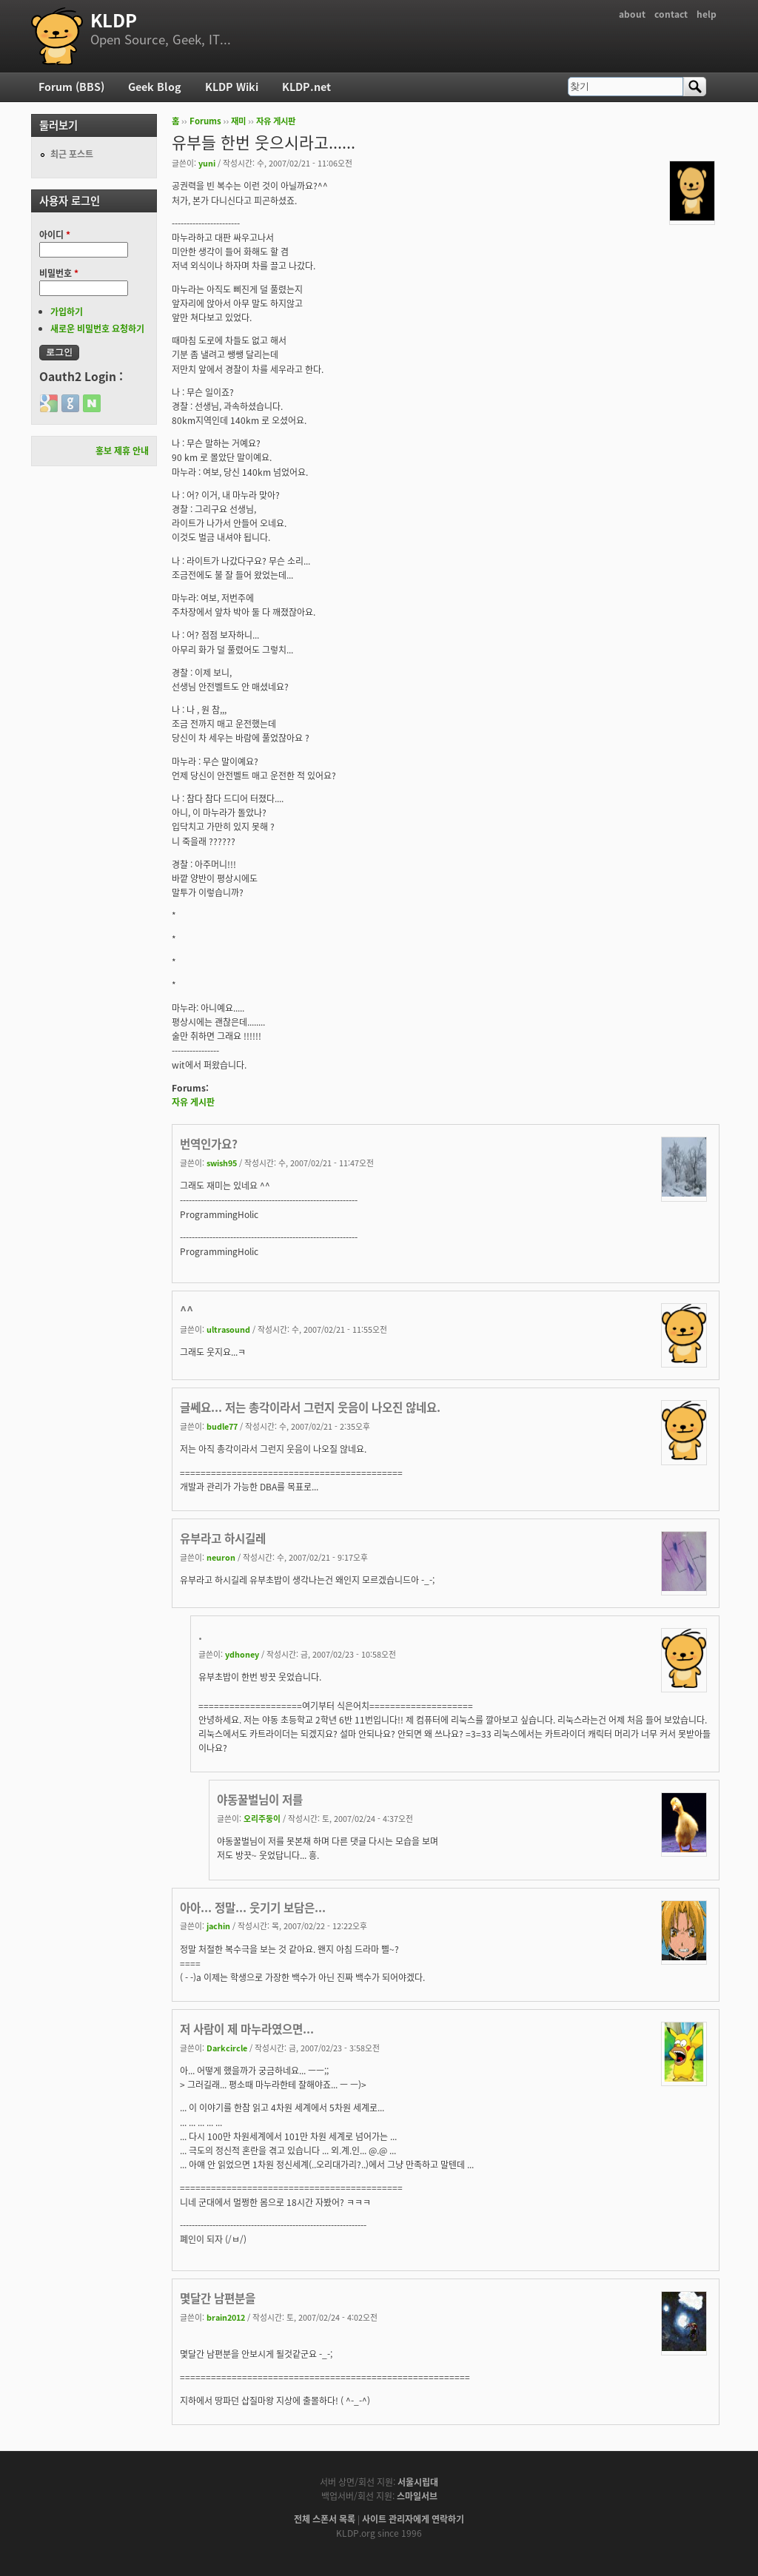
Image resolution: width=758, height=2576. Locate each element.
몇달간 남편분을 (217, 2298)
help (707, 14)
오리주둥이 (262, 1818)
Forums (205, 121)
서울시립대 (418, 2482)
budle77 (222, 1426)
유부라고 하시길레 (223, 1538)
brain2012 (226, 2317)
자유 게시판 (275, 121)
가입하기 (66, 311)
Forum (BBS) (71, 86)
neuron (221, 1557)
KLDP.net (306, 86)
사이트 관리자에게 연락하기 (413, 2519)
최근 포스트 (71, 154)
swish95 (222, 1162)
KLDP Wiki (231, 86)
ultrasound (228, 1329)
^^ (186, 1310)
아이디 (54, 234)
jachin (218, 1925)
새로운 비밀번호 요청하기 (97, 328)
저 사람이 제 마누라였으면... (247, 2028)
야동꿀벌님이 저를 (260, 1799)
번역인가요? (209, 1143)
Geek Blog (154, 86)
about (632, 14)
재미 (238, 121)
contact (671, 14)
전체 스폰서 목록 (324, 2519)
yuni (206, 163)
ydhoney (242, 1654)
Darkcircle (227, 2048)
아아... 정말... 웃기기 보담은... (253, 1907)
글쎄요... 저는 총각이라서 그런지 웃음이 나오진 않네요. (310, 1407)
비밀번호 (58, 273)
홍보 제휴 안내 (122, 450)
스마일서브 (417, 2496)
